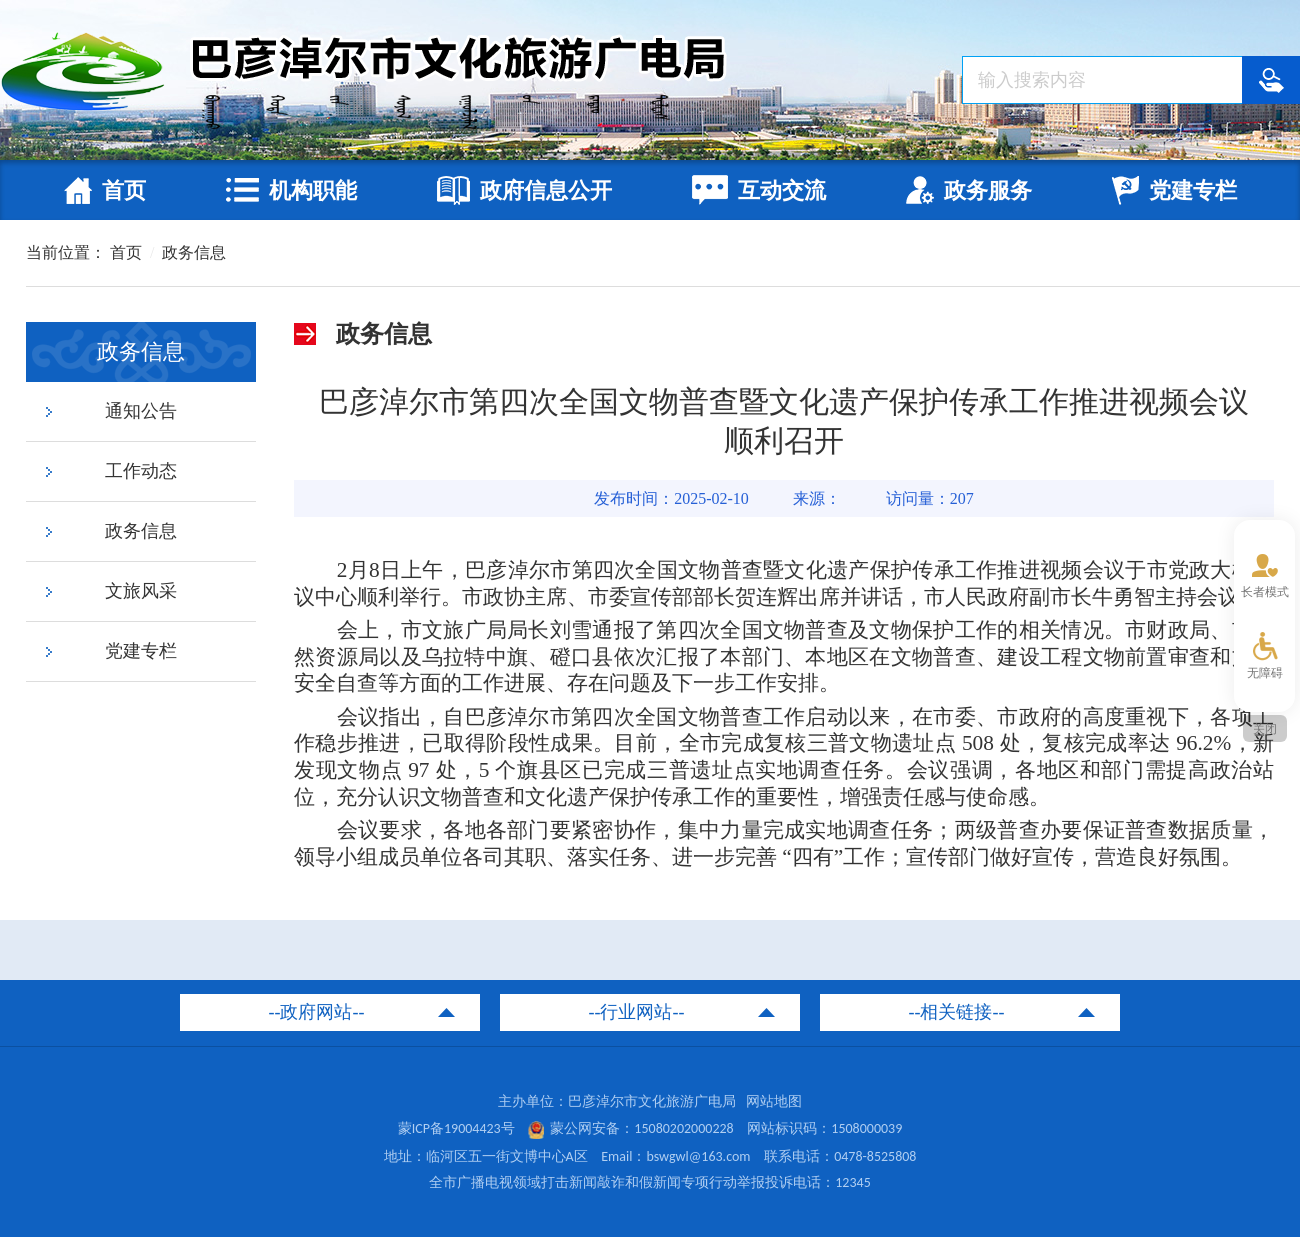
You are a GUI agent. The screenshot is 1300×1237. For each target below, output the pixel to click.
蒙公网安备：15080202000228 (630, 1128)
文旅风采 (141, 591)
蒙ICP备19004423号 (456, 1128)
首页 (126, 252)
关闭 (1265, 729)
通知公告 (141, 411)
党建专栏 (141, 651)
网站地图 (774, 1101)
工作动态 (141, 471)
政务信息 (194, 252)
